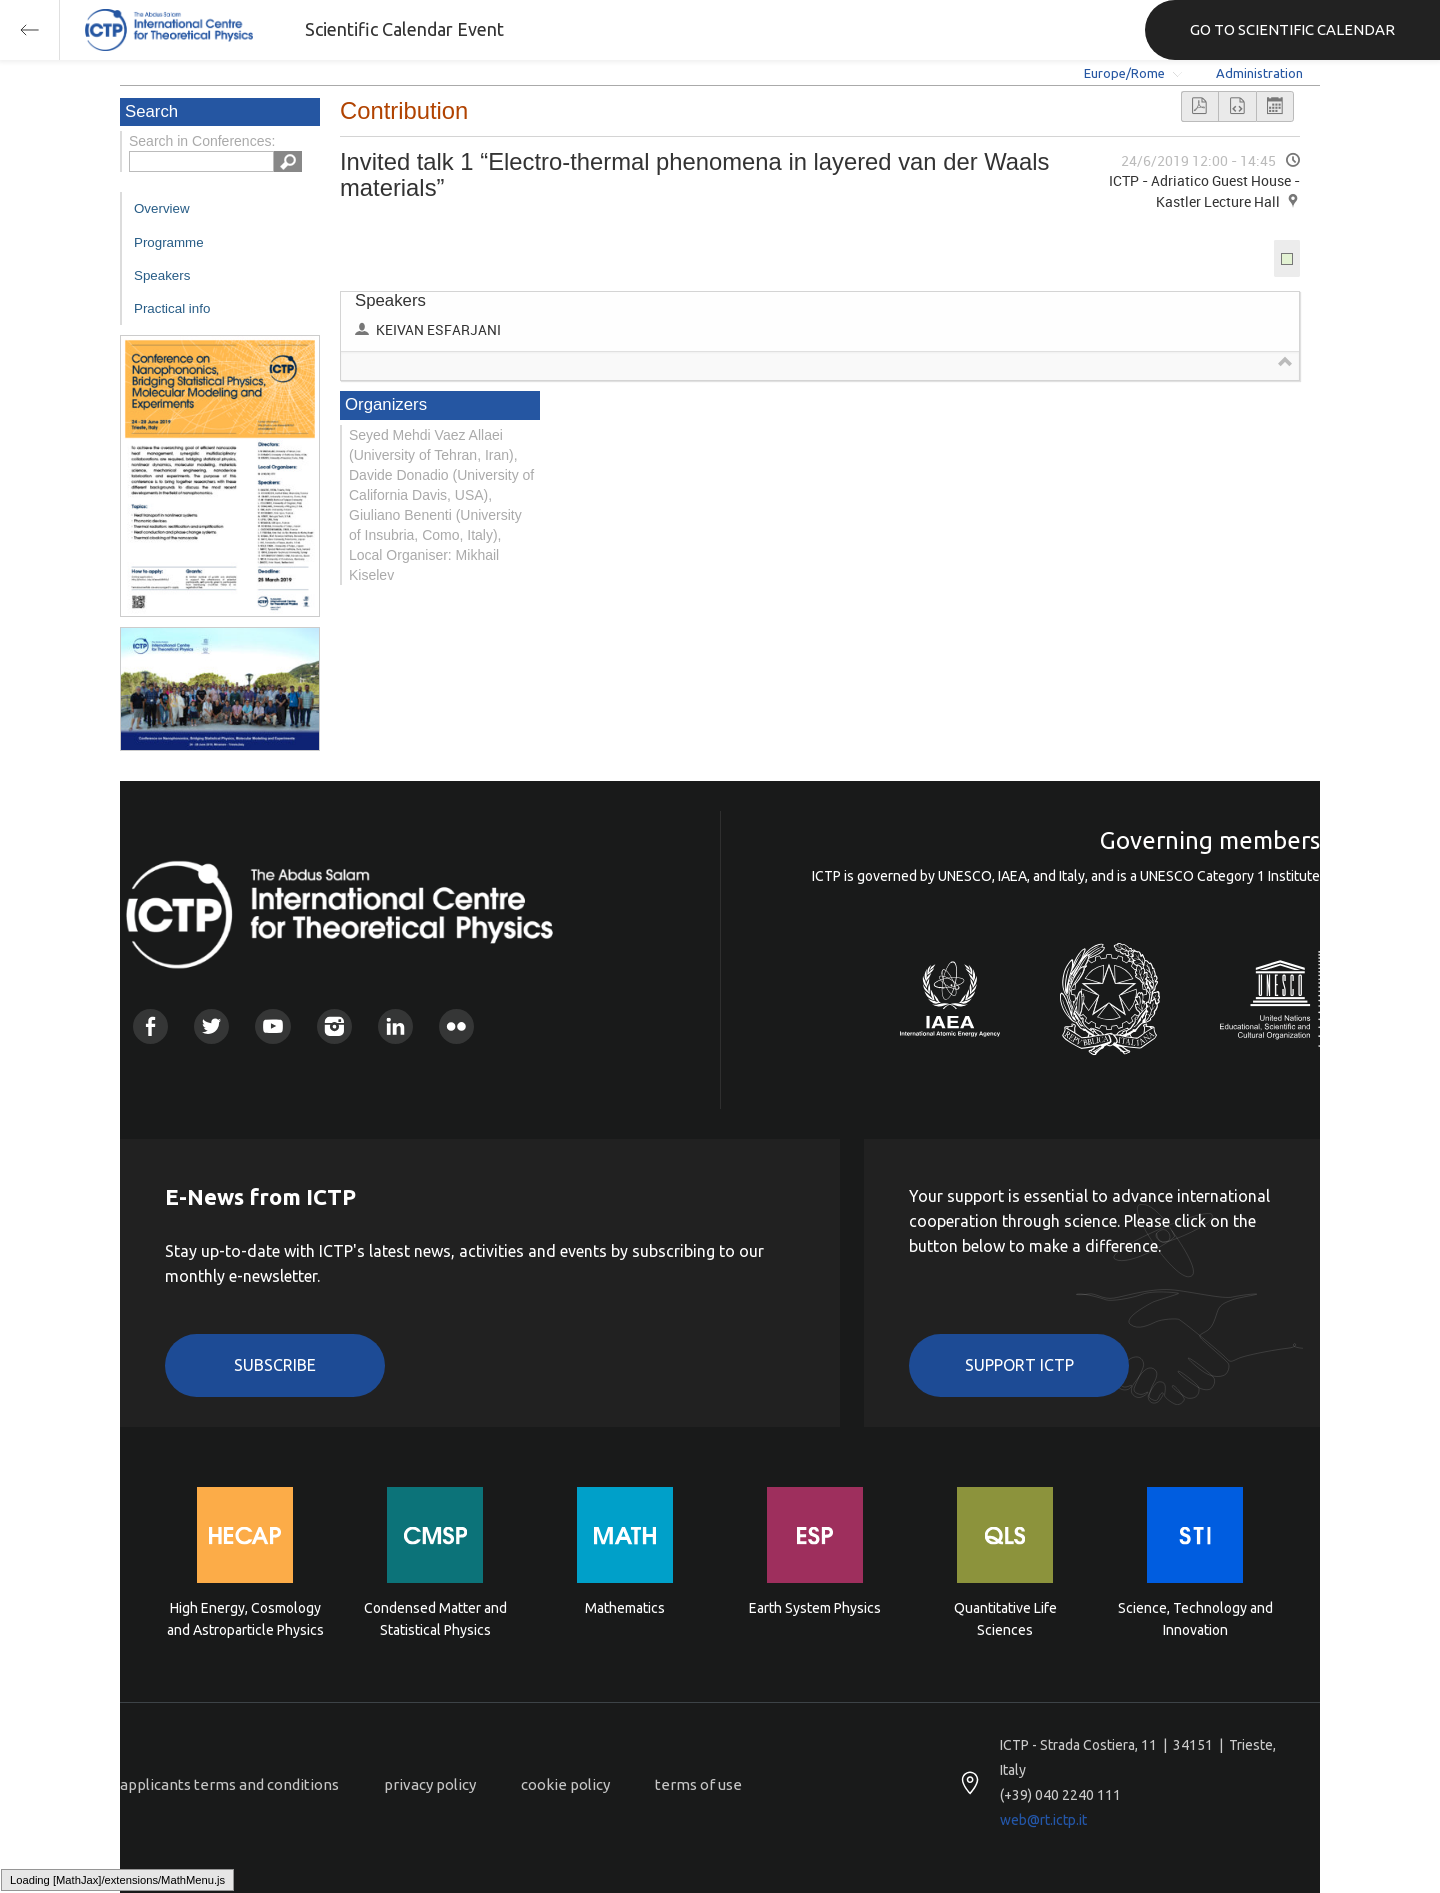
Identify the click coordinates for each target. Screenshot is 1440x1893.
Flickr (456, 1026)
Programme (169, 242)
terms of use (698, 1784)
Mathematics (625, 1608)
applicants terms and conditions (229, 1784)
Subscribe (275, 1365)
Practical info (172, 308)
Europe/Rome (1124, 73)
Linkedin (395, 1026)
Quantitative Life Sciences (1005, 1619)
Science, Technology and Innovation (1195, 1619)
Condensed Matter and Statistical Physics (435, 1619)
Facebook (150, 1026)
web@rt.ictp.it (1043, 1820)
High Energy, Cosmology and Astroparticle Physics (245, 1619)
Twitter (211, 1026)
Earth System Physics (815, 1608)
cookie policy (565, 1784)
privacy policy (430, 1784)
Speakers (162, 275)
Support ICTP (1019, 1365)
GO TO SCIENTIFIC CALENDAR (1292, 29)
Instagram (334, 1026)
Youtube (272, 1026)
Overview (162, 208)
